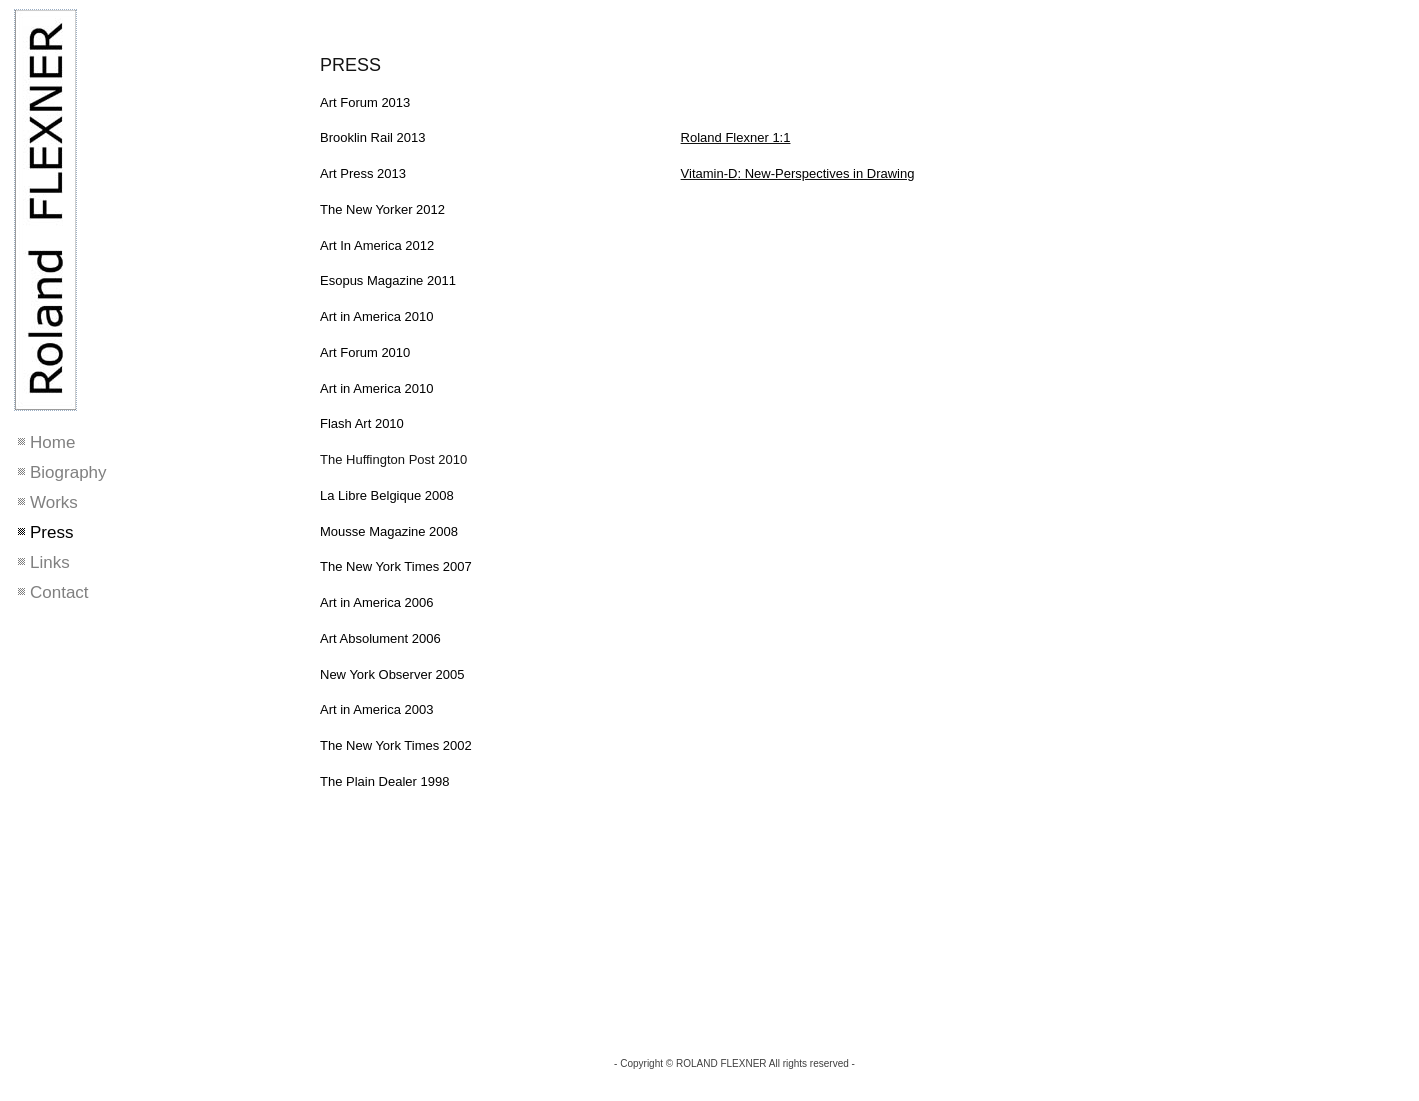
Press (51, 532)
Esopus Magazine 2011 (388, 280)
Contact (59, 592)
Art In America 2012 (377, 245)
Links (50, 562)
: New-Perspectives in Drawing (825, 173)
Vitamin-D (709, 173)
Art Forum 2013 (365, 102)
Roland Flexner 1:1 (736, 137)
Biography (68, 472)
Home (52, 442)
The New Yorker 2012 (382, 209)
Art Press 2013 (363, 173)
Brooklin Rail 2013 (373, 137)
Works (54, 502)
